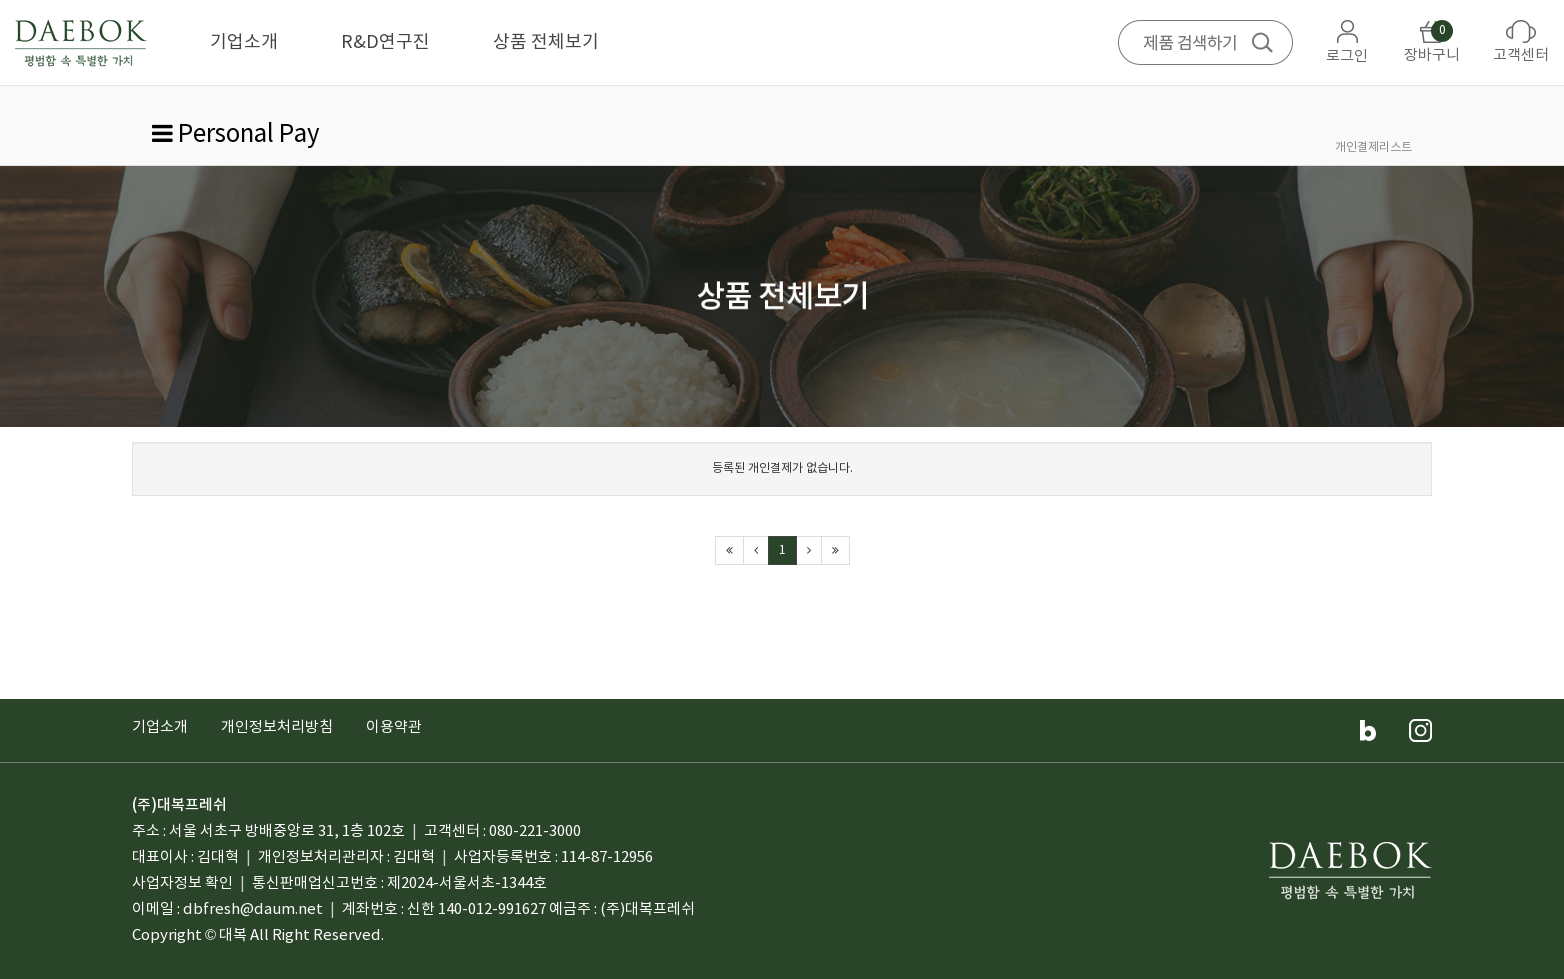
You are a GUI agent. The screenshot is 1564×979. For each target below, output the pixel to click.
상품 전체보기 (546, 42)
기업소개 (244, 42)
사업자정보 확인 (182, 883)
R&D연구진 (385, 42)
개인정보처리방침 (277, 727)
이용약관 (394, 727)
